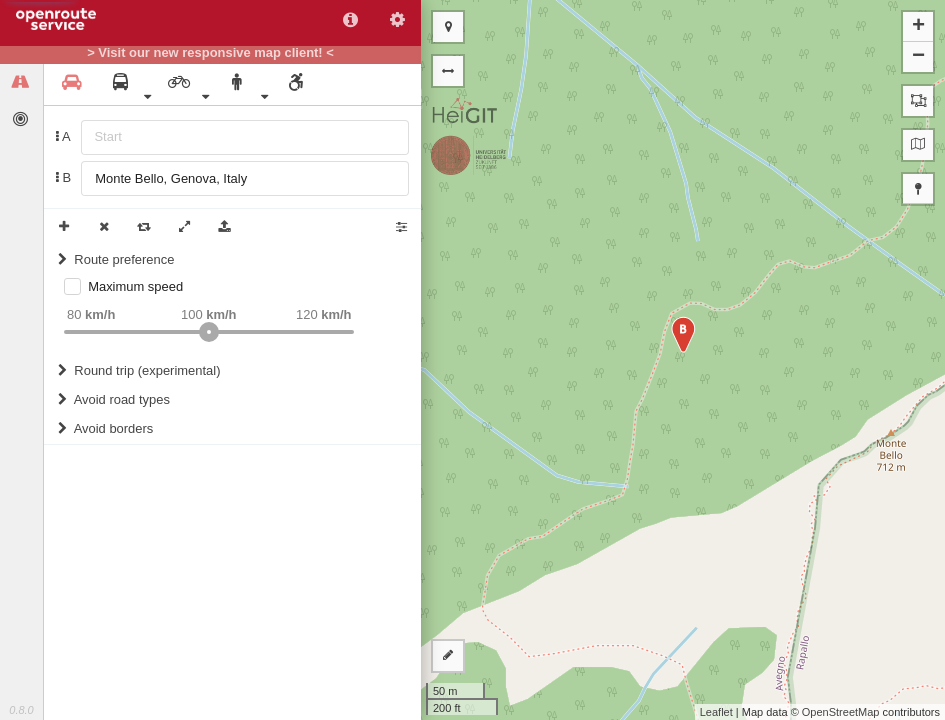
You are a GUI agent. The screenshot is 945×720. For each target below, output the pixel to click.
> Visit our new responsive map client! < (210, 53)
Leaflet (716, 712)
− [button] (918, 57)
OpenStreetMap (841, 712)
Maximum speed (135, 286)
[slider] (209, 332)
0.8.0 (21, 710)
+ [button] (918, 27)
